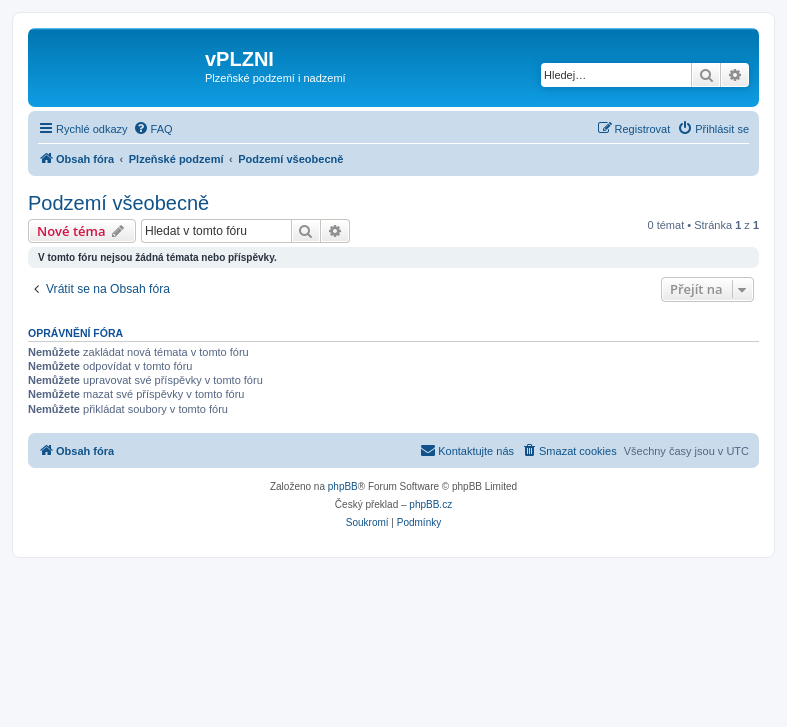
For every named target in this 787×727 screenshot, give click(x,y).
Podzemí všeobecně (118, 203)
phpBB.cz (430, 504)
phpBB (343, 486)
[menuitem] (153, 129)
